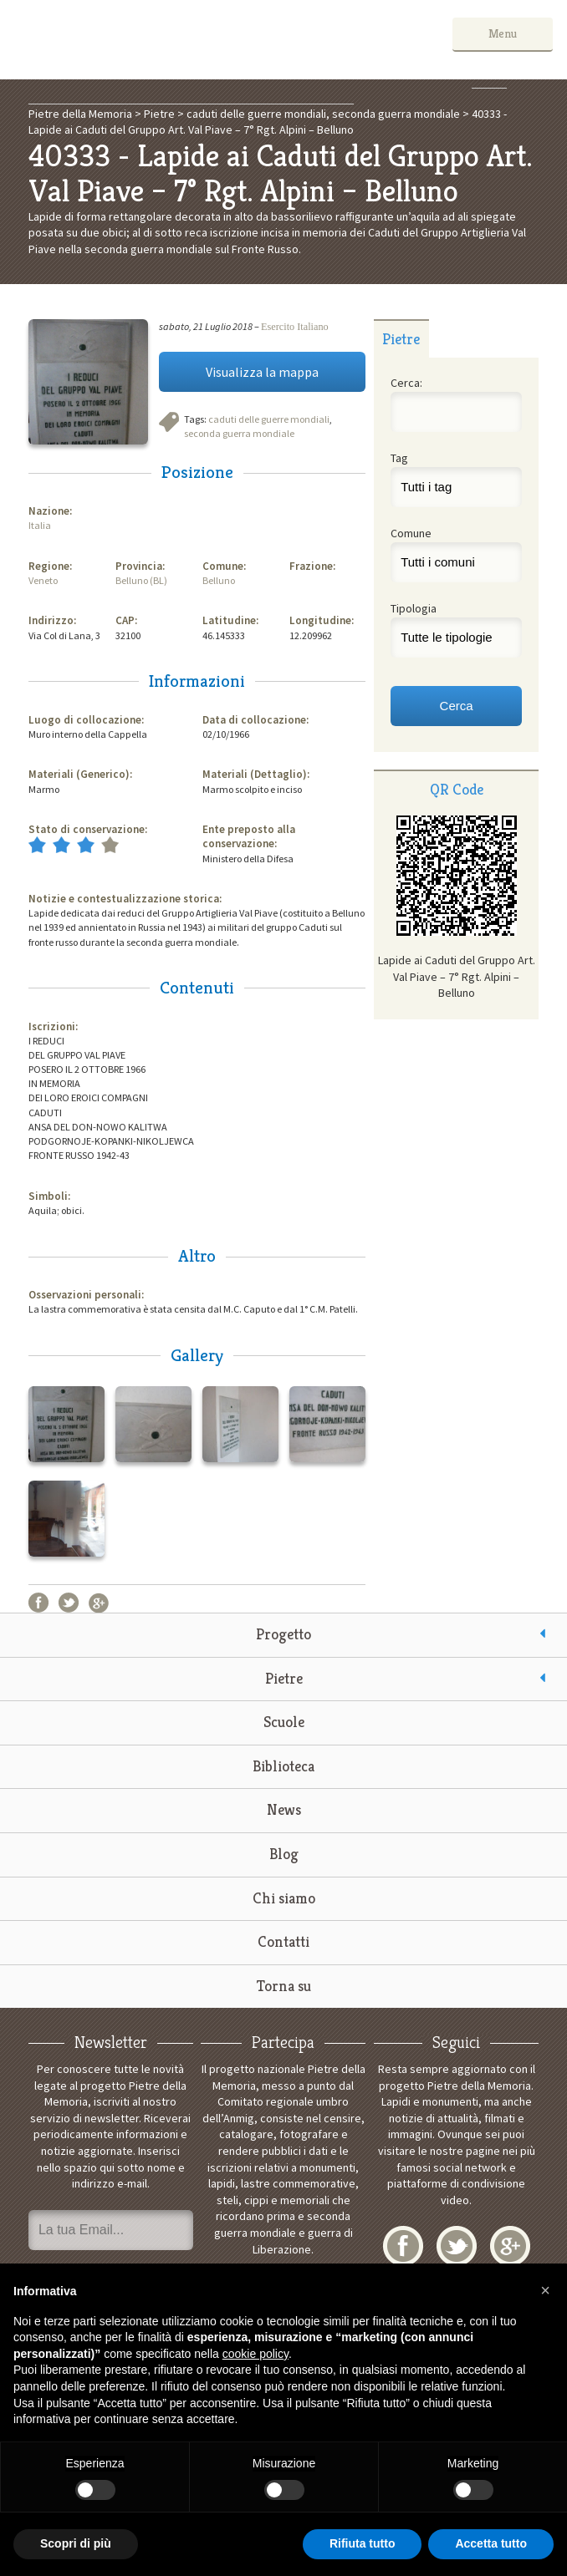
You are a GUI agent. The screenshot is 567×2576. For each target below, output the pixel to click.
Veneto (43, 580)
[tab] (401, 338)
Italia (39, 525)
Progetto (283, 1634)
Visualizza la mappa (262, 371)
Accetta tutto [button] (491, 2543)
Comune (411, 533)
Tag (399, 457)
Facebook (38, 1603)
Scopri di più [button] (75, 2543)
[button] (545, 2290)
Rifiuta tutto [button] (362, 2543)
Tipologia (414, 608)
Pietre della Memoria (139, 40)
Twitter (69, 1603)
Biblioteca (283, 1766)
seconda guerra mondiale (239, 433)
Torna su (284, 1985)
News (284, 1809)
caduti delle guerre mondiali (268, 419)
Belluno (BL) (141, 580)
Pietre (284, 1678)
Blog (284, 1853)
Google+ (99, 1603)
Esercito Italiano (295, 327)
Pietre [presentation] (401, 338)
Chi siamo (284, 1898)
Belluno (218, 580)
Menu (502, 33)
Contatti (283, 1941)
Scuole (283, 1721)
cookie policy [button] (255, 2353)
